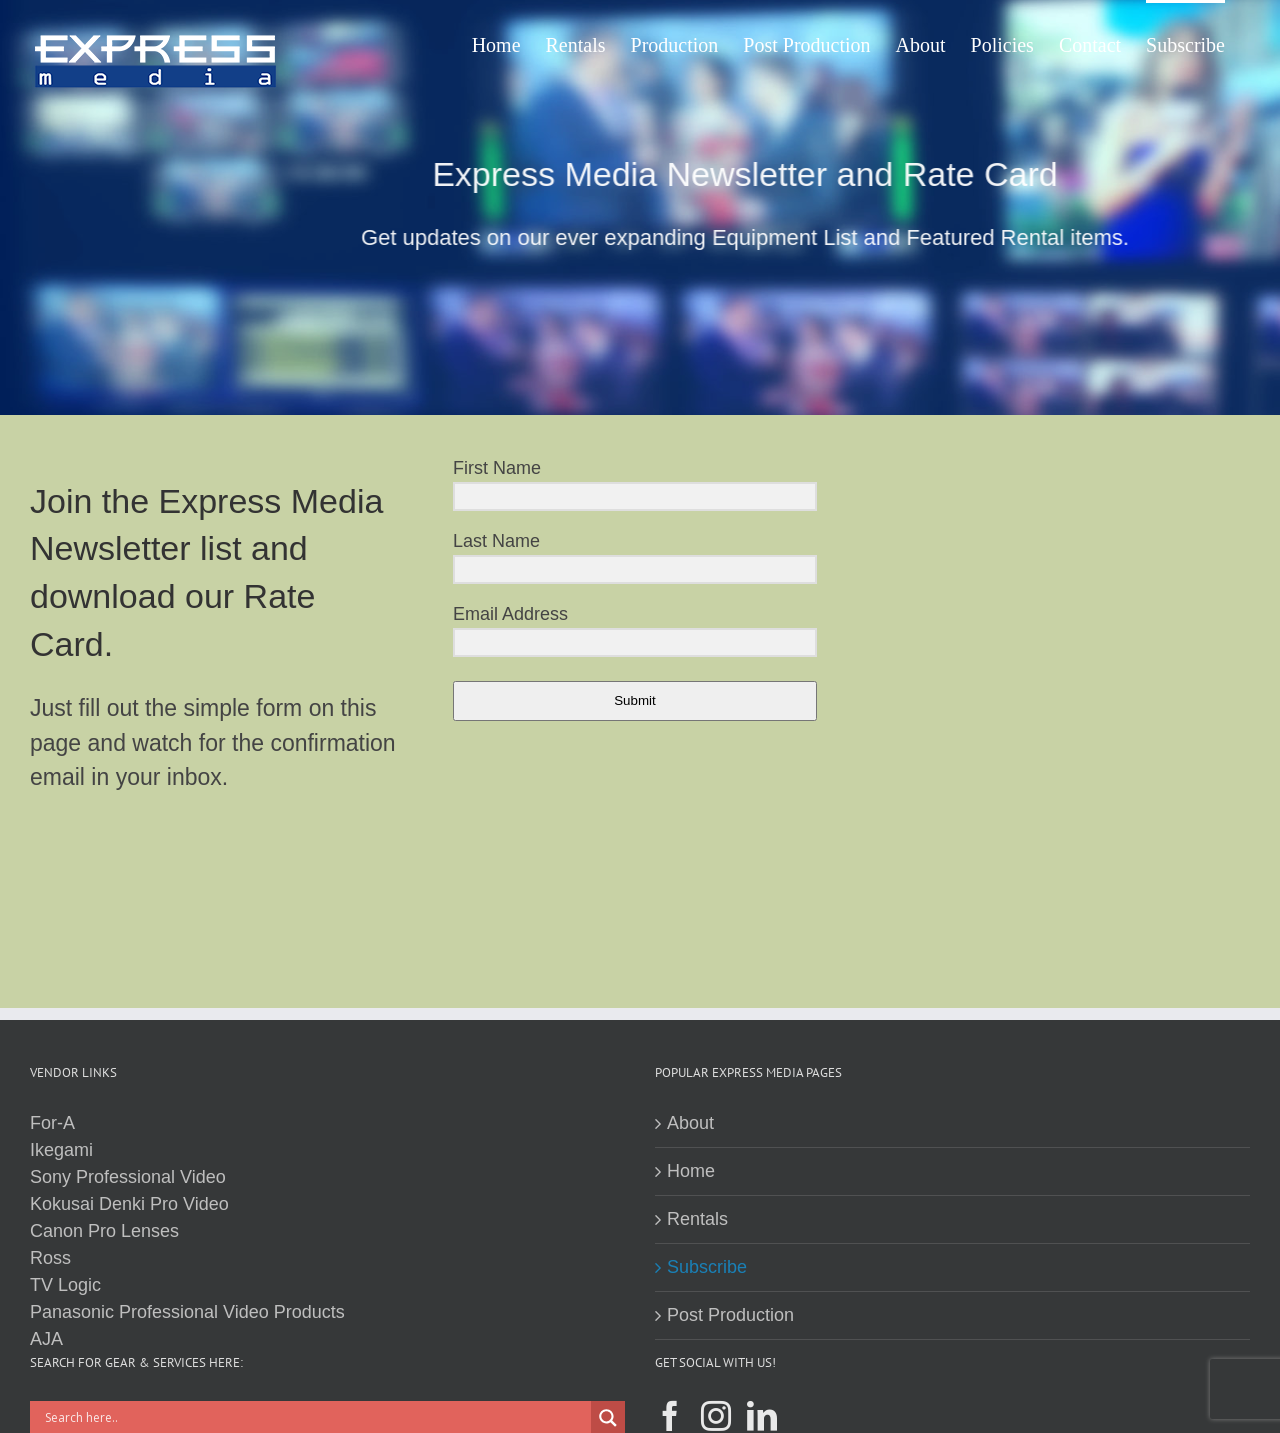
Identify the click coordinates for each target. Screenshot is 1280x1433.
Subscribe (707, 1267)
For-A (52, 1123)
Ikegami (61, 1150)
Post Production (730, 1315)
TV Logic (65, 1285)
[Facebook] (670, 1416)
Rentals (697, 1219)
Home (691, 1171)
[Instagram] (716, 1416)
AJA (46, 1339)
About (690, 1123)
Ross (50, 1258)
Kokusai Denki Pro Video (129, 1204)
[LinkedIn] (762, 1416)
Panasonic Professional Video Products (187, 1312)
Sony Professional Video (128, 1177)
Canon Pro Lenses (104, 1231)
